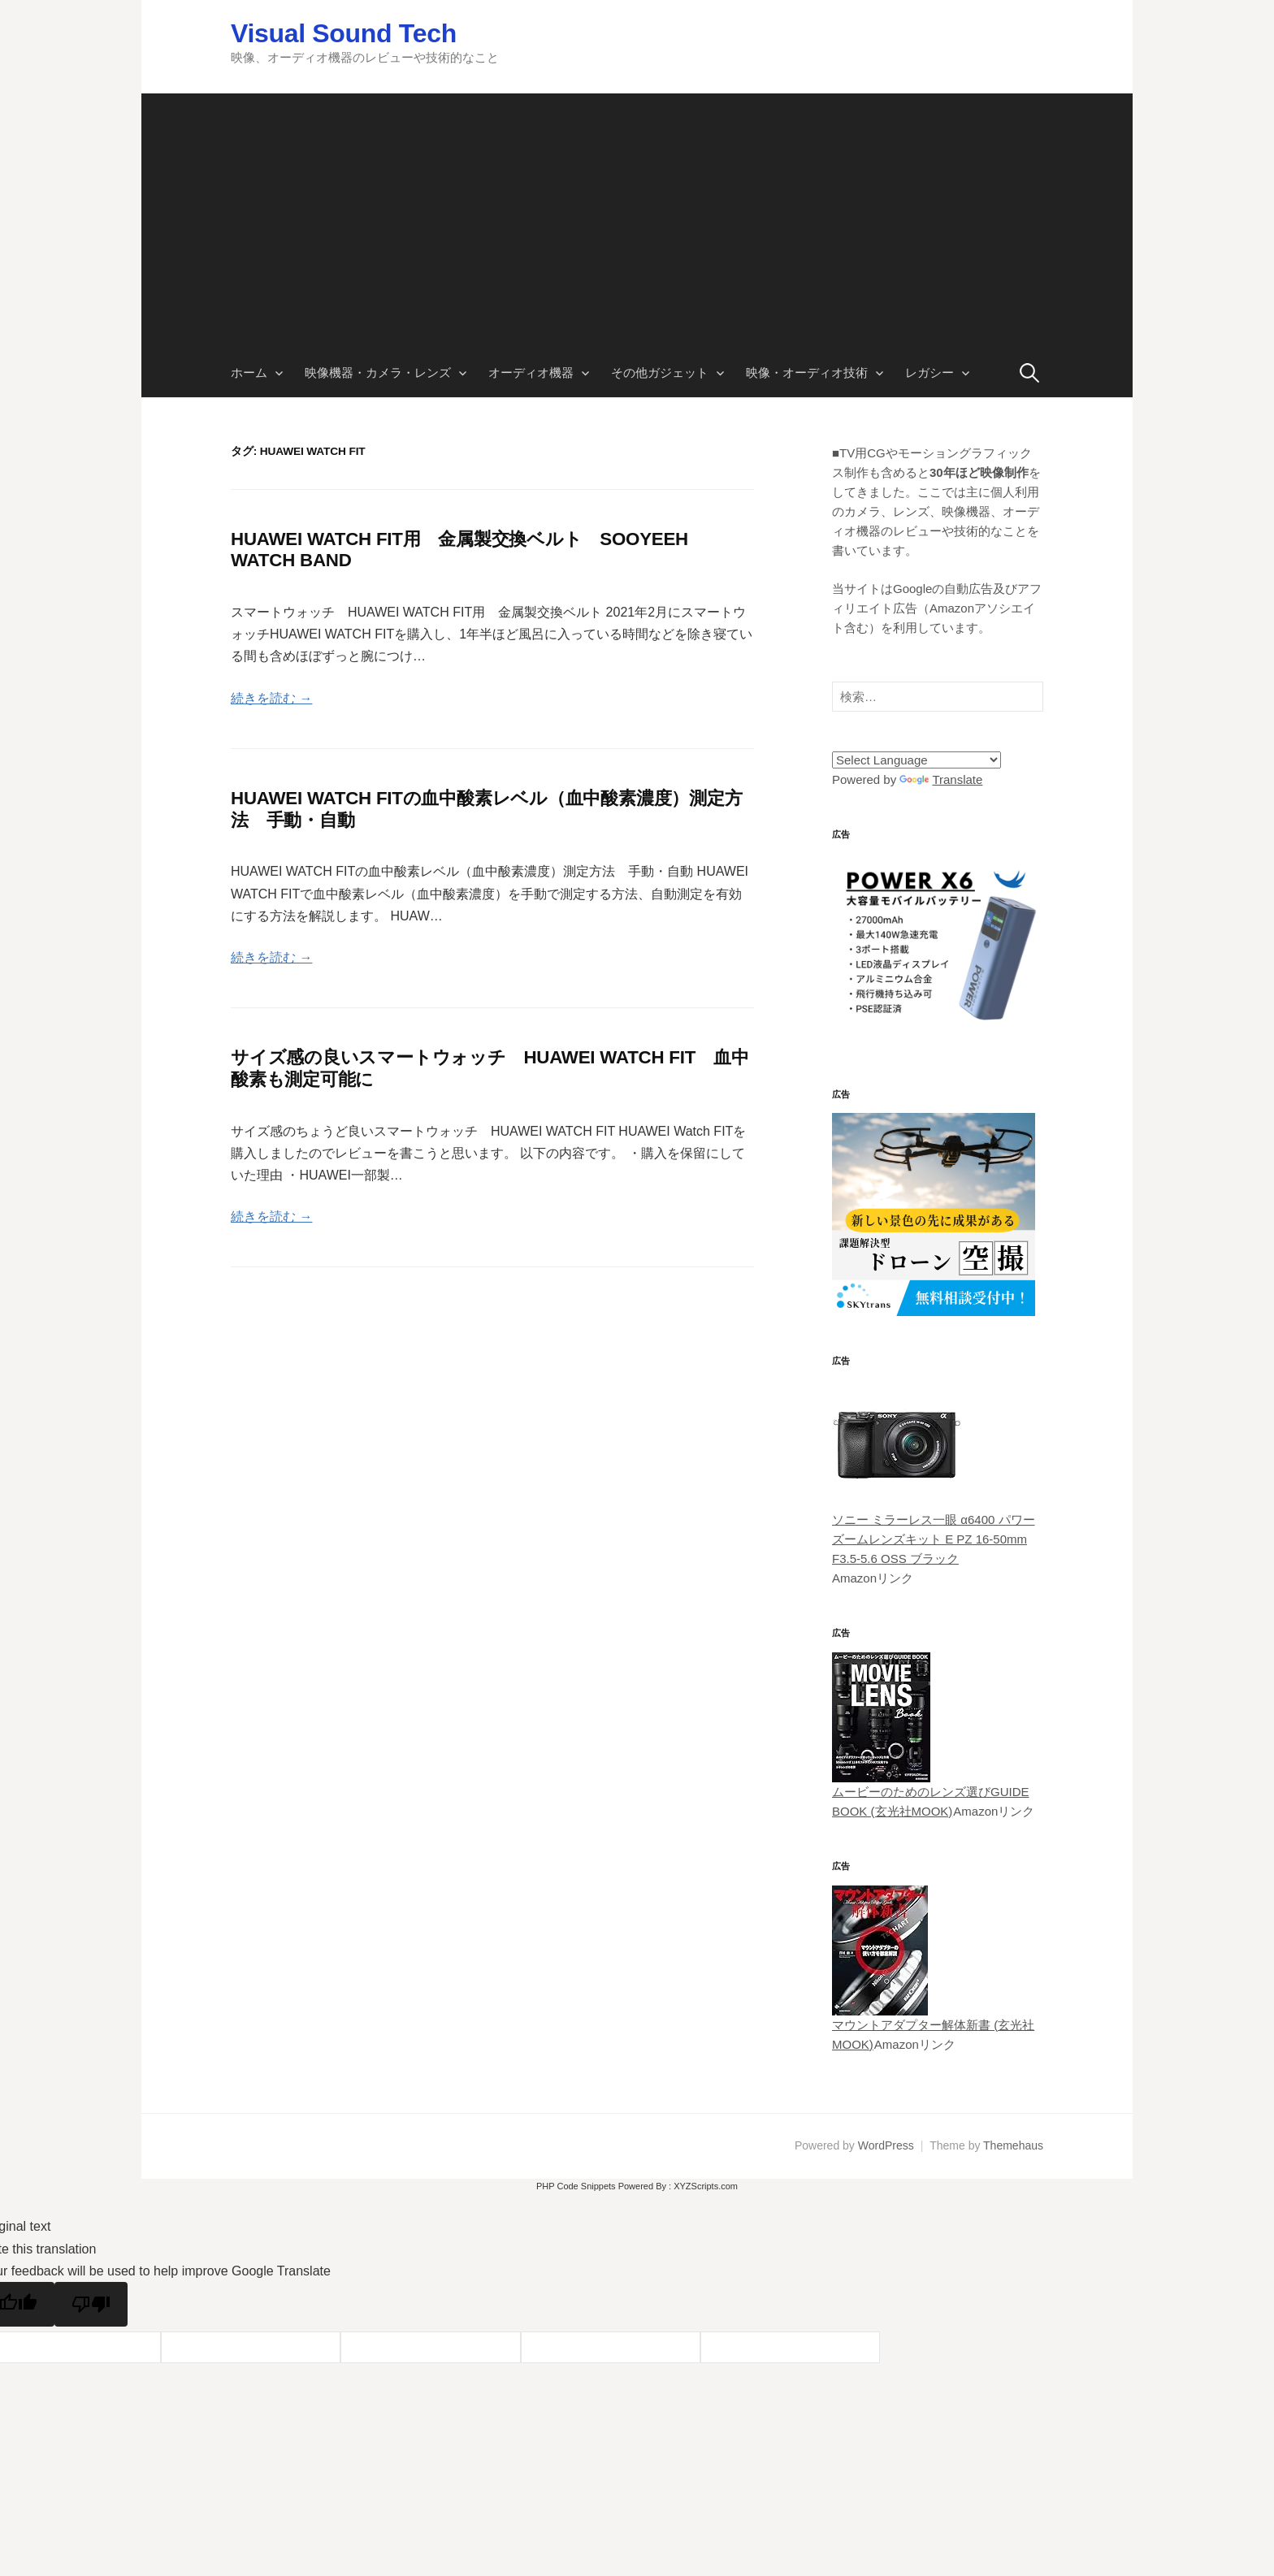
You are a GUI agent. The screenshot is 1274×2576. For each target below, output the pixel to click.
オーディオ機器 (531, 372)
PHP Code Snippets (576, 2186)
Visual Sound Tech (344, 33)
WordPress (886, 2145)
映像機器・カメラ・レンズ (378, 372)
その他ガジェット (659, 372)
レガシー (929, 372)
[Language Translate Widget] (916, 759)
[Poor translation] (91, 2304)
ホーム (249, 372)
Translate (940, 779)
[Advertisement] (637, 207)
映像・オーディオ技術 (807, 372)
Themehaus (1013, 2145)
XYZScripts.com (706, 2186)
